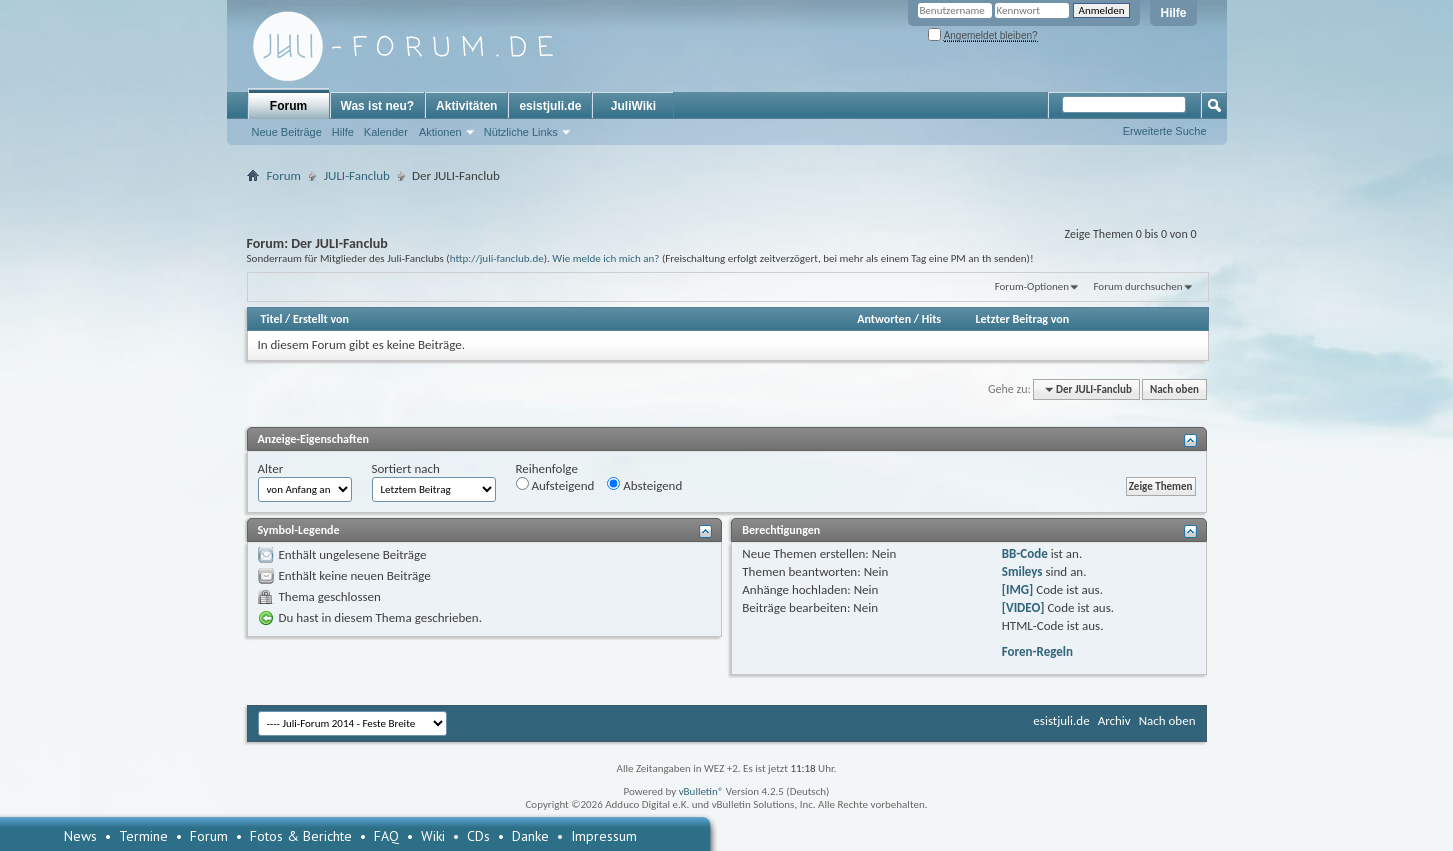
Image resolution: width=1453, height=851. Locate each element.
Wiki (433, 836)
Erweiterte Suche (1165, 131)
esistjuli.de (550, 106)
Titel (272, 319)
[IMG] (1018, 589)
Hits (931, 319)
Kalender (386, 132)
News (80, 836)
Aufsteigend (555, 485)
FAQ (386, 836)
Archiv (1114, 720)
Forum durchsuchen (1137, 286)
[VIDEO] (1023, 607)
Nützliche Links (521, 132)
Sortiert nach (406, 468)
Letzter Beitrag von (1023, 319)
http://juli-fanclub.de (497, 258)
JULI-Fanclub (357, 175)
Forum (288, 106)
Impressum (604, 836)
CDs (478, 836)
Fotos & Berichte (301, 836)
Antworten (884, 319)
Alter (271, 468)
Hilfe (1173, 13)
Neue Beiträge (287, 132)
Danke (530, 836)
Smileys (1022, 571)
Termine (143, 836)
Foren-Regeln (1037, 651)
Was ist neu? (378, 106)
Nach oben (1174, 389)
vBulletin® (701, 791)
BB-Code (1025, 553)
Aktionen (440, 132)
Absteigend (644, 485)
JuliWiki (633, 106)
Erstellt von (321, 319)
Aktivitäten (466, 106)
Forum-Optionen (1032, 286)
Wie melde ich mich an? (605, 258)
